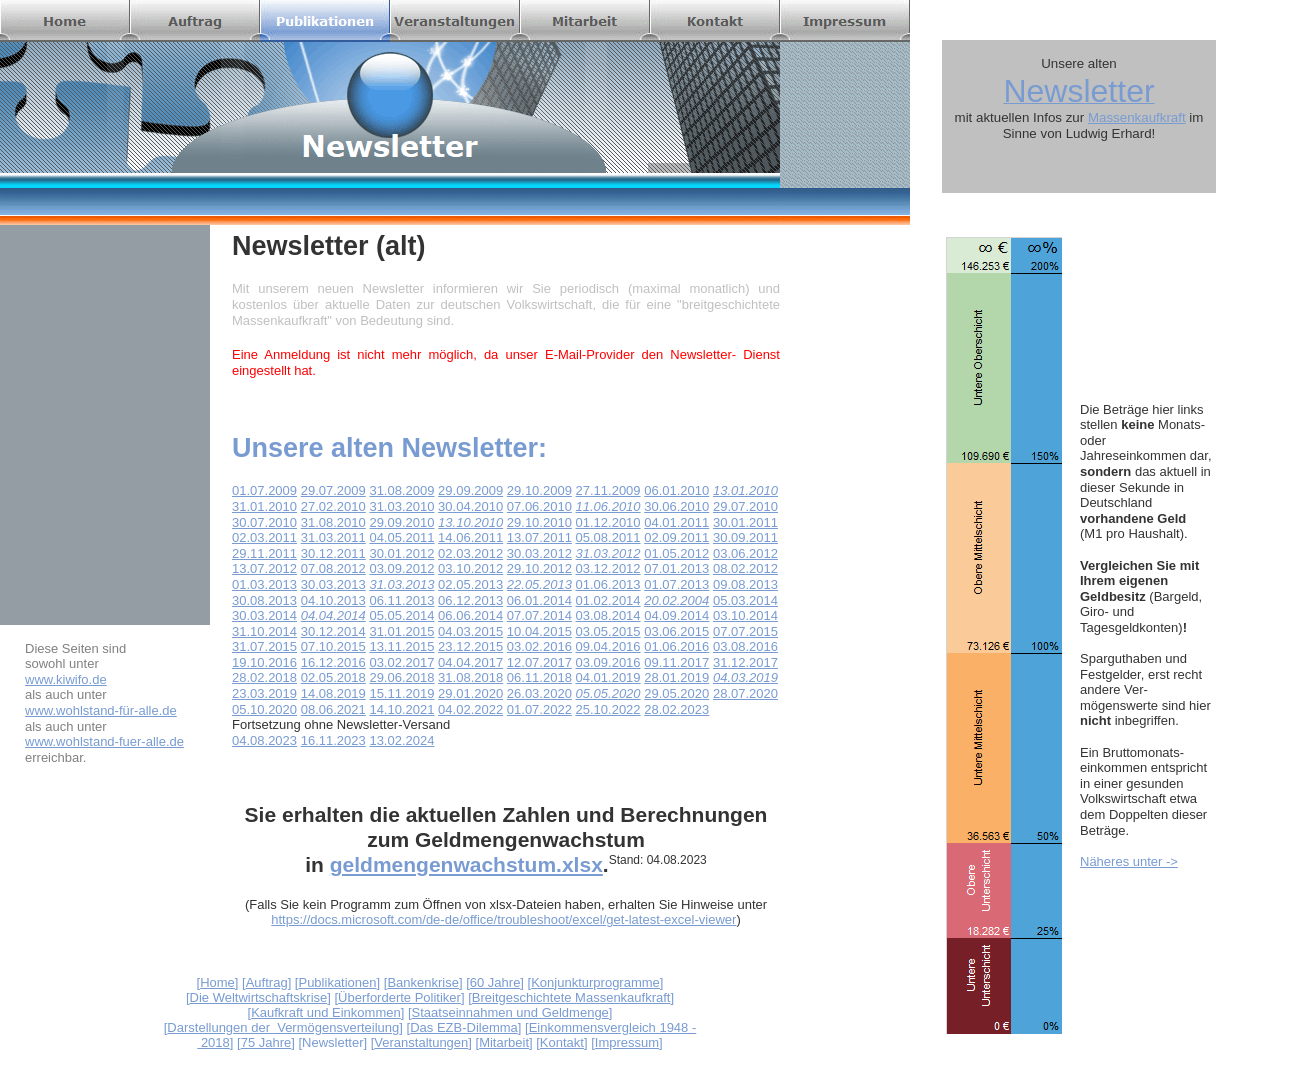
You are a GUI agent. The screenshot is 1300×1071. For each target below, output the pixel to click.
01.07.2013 (676, 584)
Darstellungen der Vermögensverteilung (283, 1027)
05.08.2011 (608, 537)
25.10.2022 (608, 709)
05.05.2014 (401, 615)
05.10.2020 (264, 709)
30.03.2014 (264, 615)
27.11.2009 (608, 490)
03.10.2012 (470, 568)
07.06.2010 (539, 506)
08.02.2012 (745, 568)
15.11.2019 (401, 693)
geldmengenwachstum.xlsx (466, 864)
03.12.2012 (608, 568)
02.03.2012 (470, 553)
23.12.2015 (470, 646)
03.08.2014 (608, 615)
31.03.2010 (401, 506)
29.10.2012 (539, 568)
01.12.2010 (608, 522)
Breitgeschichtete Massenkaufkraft (571, 997)
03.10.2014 (745, 615)
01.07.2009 (264, 490)
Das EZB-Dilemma (464, 1027)
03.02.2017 (401, 662)
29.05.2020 (676, 693)
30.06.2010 (676, 506)
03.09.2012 (401, 568)
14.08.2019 (333, 693)
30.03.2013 (333, 584)
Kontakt (562, 1042)
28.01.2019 (676, 677)
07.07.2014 (539, 615)
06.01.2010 (676, 490)
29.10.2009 (539, 490)
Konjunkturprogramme (595, 982)
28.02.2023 (676, 709)
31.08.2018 (470, 677)
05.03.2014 (745, 600)
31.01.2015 (401, 631)
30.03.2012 (539, 553)
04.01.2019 (608, 677)
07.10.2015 (333, 646)
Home (217, 982)
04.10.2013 (333, 600)
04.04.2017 (470, 662)
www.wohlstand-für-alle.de (101, 710)
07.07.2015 (745, 631)
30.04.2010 (470, 506)
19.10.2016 (264, 662)
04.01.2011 (676, 522)
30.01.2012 (401, 553)
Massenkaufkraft (1137, 117)
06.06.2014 (470, 615)
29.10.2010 (539, 522)
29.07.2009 (333, 490)
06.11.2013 (401, 600)
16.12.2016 (333, 662)
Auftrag (267, 982)
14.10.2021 (401, 709)
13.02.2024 (401, 740)
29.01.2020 (470, 693)
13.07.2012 (264, 568)
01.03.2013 (264, 584)
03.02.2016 (539, 646)
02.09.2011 (676, 537)
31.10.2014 (264, 631)
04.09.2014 (676, 615)
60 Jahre (495, 982)
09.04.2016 (608, 646)
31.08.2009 (401, 490)
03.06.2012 (745, 553)
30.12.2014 (333, 631)
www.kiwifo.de (66, 679)
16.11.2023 (333, 740)
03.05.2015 (608, 631)
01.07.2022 (539, 709)
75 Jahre (266, 1042)
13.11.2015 (401, 646)
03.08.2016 (745, 646)
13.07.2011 (539, 537)
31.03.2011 (333, 537)
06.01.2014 (539, 600)
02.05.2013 (470, 584)
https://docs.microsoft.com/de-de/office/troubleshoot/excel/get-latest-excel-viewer (503, 919)
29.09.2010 (401, 522)
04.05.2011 (401, 537)
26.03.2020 (539, 693)
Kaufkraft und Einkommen (326, 1012)
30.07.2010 (264, 522)
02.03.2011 (264, 537)
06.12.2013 (470, 600)
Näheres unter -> (1129, 861)
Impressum (627, 1042)
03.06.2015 (676, 631)
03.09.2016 (608, 662)
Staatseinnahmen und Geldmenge (510, 1012)
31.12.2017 (745, 662)
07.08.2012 (333, 568)
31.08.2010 (333, 522)
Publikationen (337, 982)
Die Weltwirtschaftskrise (259, 997)
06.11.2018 (539, 677)
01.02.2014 (608, 600)
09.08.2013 (745, 584)
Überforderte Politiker (399, 997)
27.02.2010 (333, 506)
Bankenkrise (423, 982)
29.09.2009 (470, 490)
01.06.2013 (608, 584)
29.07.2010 (745, 506)
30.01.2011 (745, 522)
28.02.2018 (264, 677)
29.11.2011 (264, 553)
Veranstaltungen (421, 1042)
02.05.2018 (333, 677)
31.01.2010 (264, 506)
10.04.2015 (539, 631)
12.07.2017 (539, 662)
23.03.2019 (264, 693)
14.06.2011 (470, 537)
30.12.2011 (333, 553)
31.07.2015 (264, 646)
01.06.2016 (676, 646)
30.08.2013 (264, 600)
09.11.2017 (676, 662)
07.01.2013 (676, 568)
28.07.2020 (745, 693)
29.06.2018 (401, 677)
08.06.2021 (333, 709)
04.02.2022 (470, 709)
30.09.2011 (745, 537)
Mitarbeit (504, 1042)
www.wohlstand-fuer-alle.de (104, 741)
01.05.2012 (676, 553)
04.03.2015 (470, 631)
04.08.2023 (264, 740)
